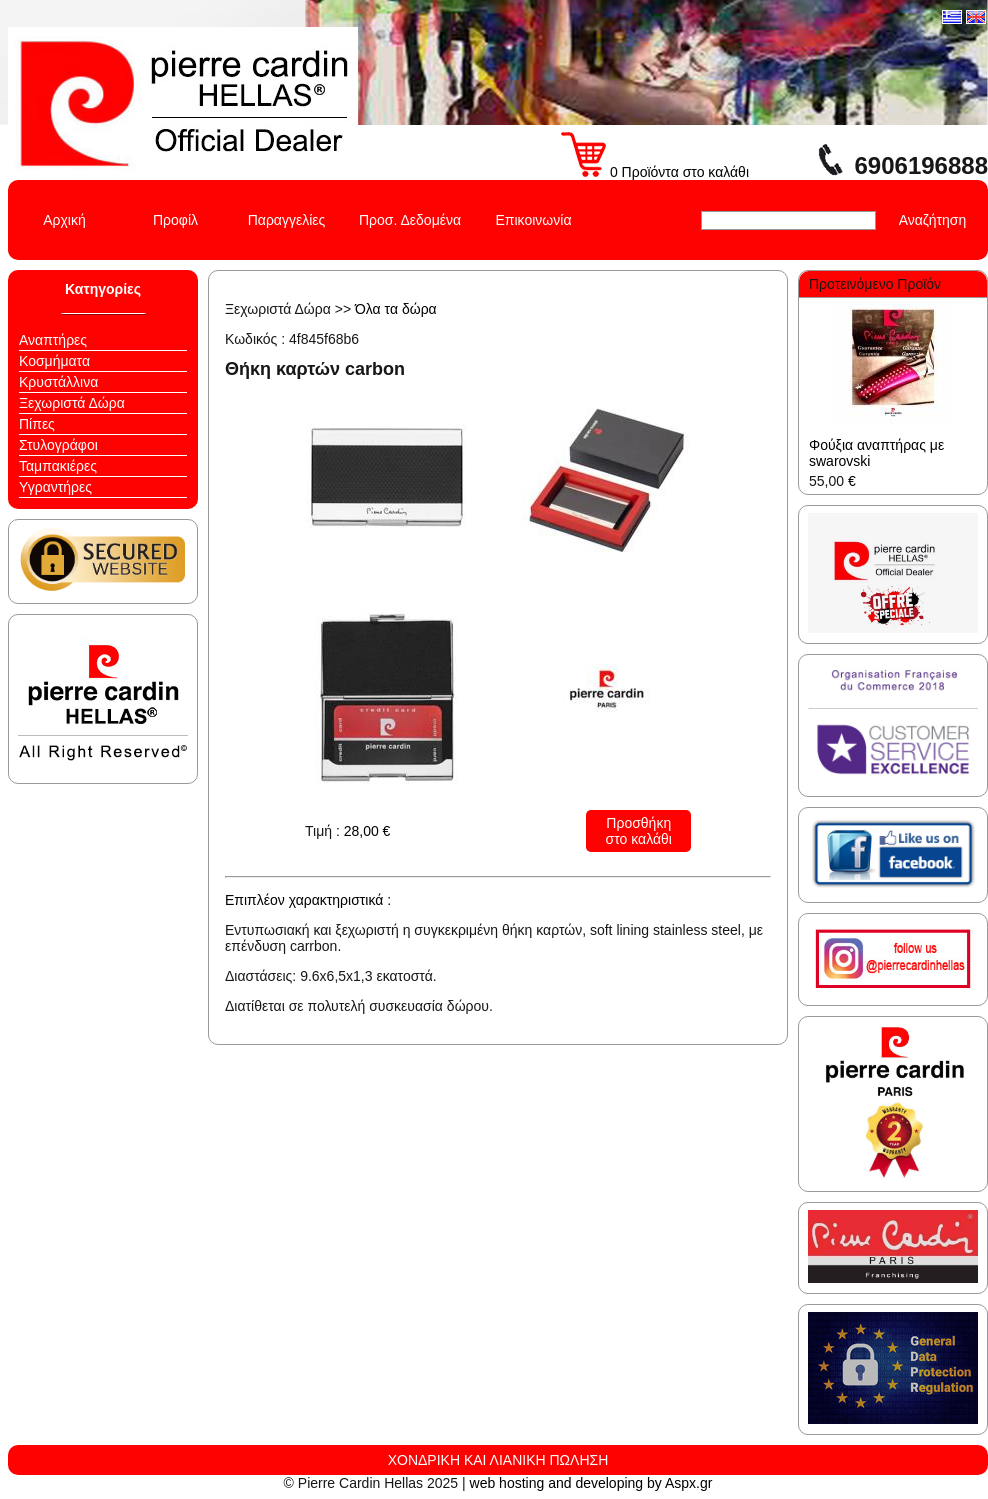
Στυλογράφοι (58, 445)
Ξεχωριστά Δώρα (72, 403)
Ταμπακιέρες (58, 466)
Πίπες (37, 424)
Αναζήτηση (933, 220)
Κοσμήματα (54, 361)
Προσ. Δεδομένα (410, 220)
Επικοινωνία (534, 220)
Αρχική (64, 220)
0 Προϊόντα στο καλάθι (655, 172)
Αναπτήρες (53, 340)
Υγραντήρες (55, 487)
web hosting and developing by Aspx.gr (591, 1483)
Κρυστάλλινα (58, 382)
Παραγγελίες (287, 220)
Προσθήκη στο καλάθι (639, 831)
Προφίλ (175, 220)
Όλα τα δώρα (396, 309)
